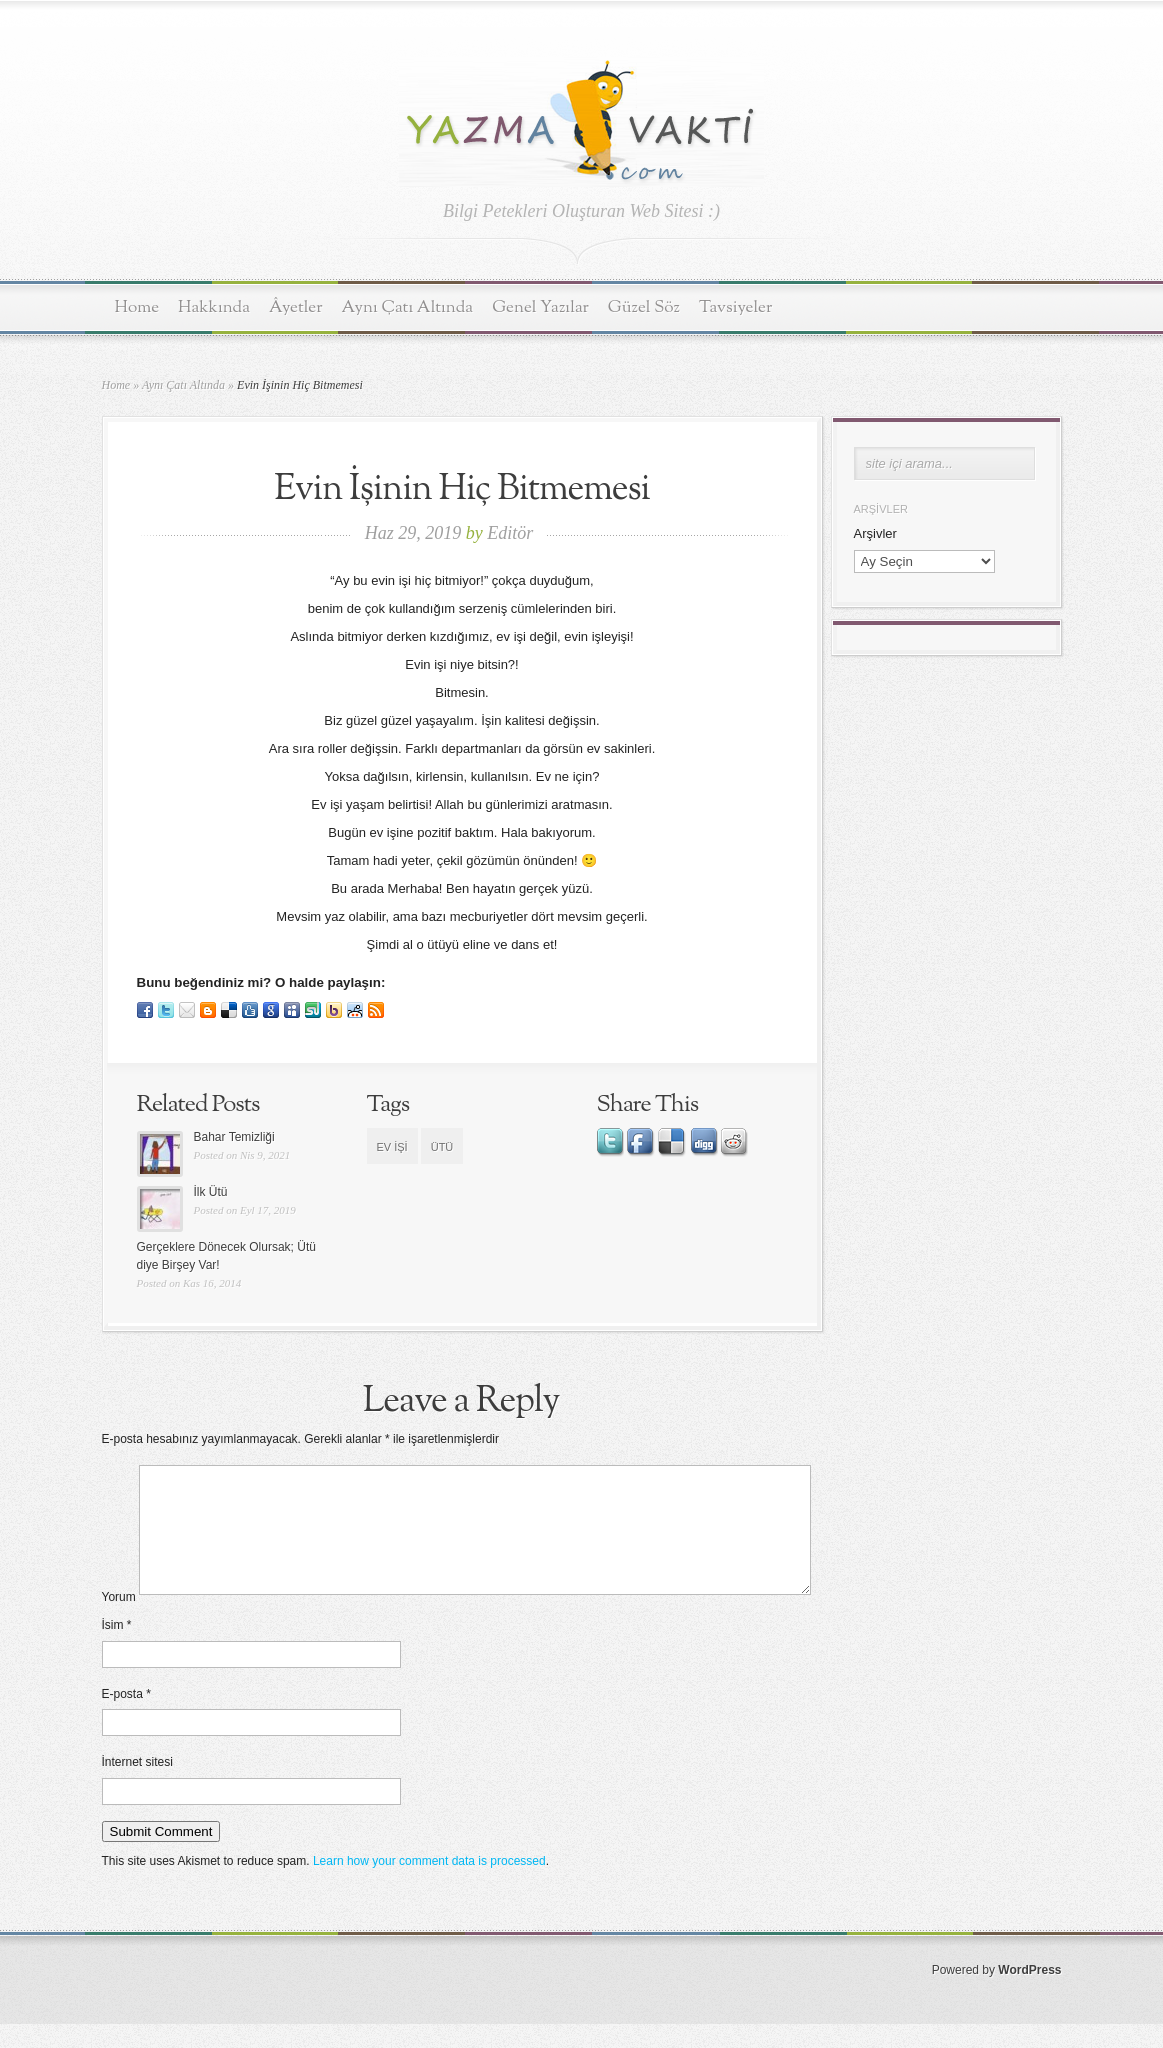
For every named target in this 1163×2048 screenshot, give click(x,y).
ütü (442, 1147)
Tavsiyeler (735, 307)
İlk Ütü (211, 1192)
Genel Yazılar (540, 307)
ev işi (392, 1147)
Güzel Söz (644, 307)
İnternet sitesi (137, 1786)
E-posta (126, 1718)
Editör (510, 533)
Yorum (119, 1621)
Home (137, 307)
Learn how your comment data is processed (429, 1885)
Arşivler (875, 533)
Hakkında (214, 307)
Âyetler (296, 307)
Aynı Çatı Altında (408, 307)
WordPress (1029, 1994)
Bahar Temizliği (234, 1137)
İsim (117, 1649)
